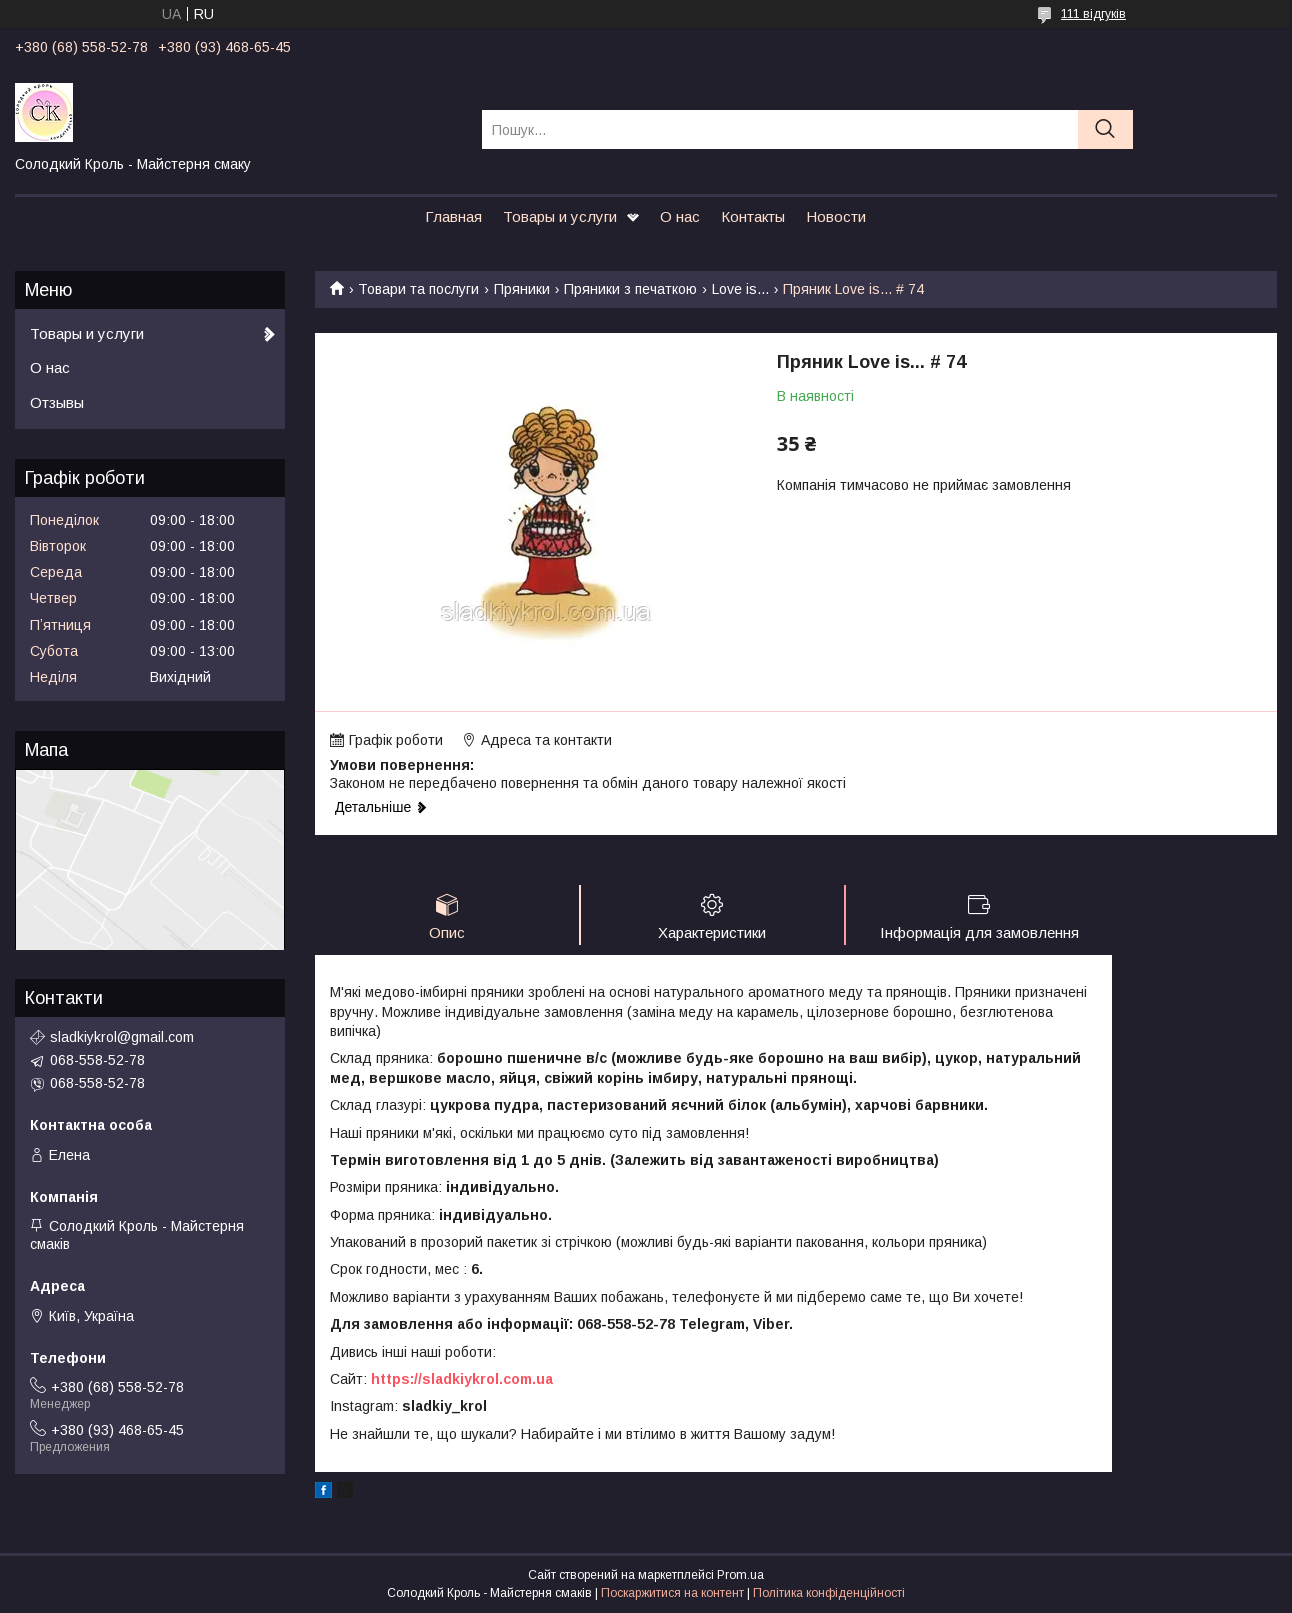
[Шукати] (1105, 129)
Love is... (740, 289)
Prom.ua (740, 1576)
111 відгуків (1093, 14)
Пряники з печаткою (630, 289)
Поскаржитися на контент (672, 1594)
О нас (680, 216)
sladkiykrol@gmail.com (122, 1037)
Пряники (522, 289)
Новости (836, 216)
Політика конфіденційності (829, 1594)
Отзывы (57, 402)
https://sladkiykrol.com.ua (462, 1380)
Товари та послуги (418, 289)
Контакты (753, 216)
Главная (453, 216)
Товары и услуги (560, 216)
